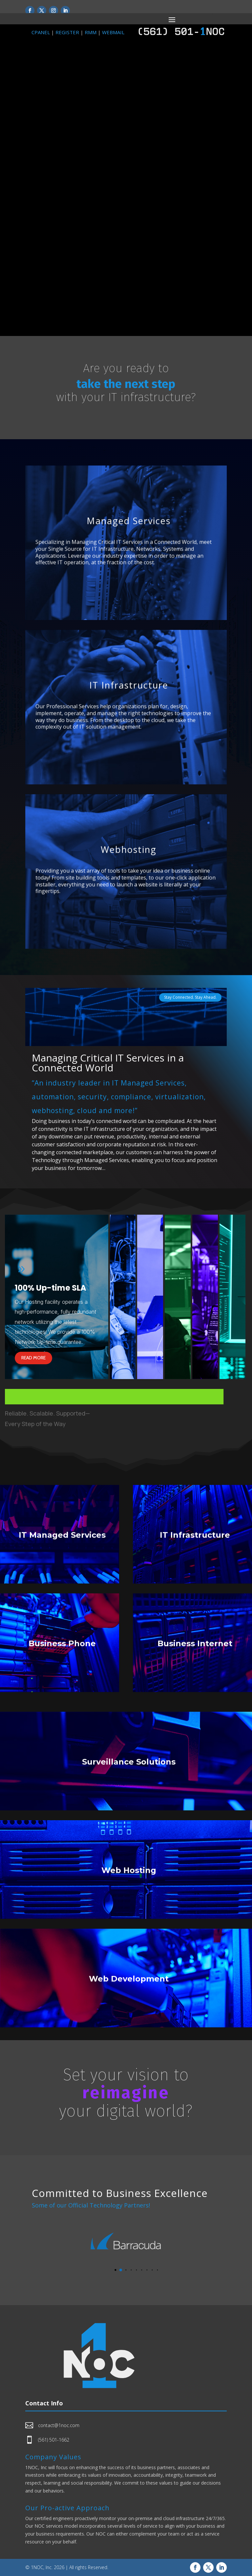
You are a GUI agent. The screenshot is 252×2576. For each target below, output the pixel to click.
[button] (115, 2270)
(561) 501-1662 (53, 2440)
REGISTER (67, 32)
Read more (33, 1358)
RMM (90, 32)
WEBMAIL (113, 32)
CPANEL (41, 32)
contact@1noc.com (58, 2425)
